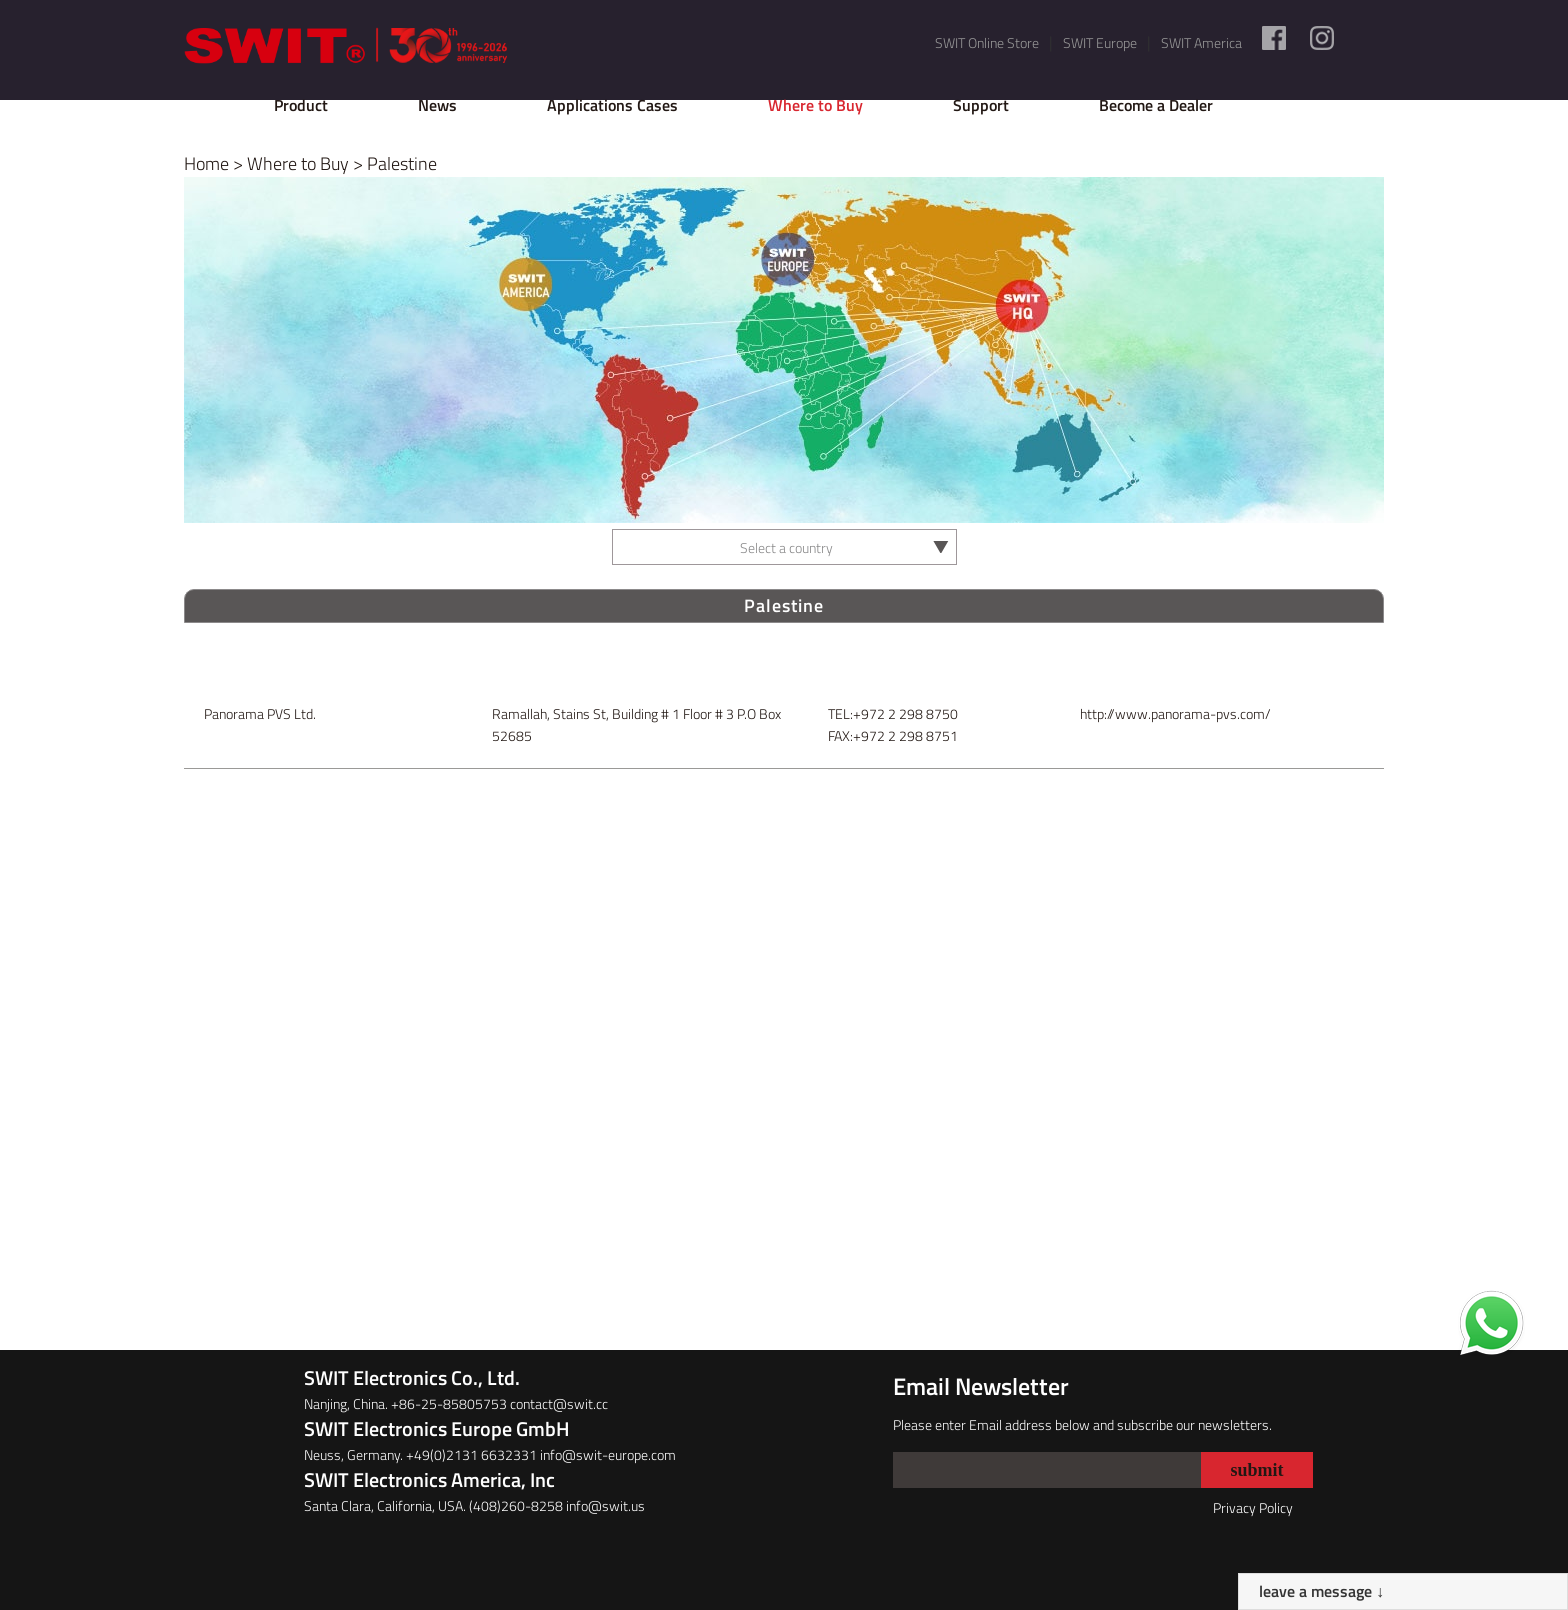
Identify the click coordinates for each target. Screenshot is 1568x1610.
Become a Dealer (1156, 105)
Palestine (402, 163)
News (437, 105)
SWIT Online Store (987, 42)
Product (301, 105)
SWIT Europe (1100, 42)
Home (206, 163)
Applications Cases (612, 105)
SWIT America (1201, 42)
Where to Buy (815, 105)
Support (981, 105)
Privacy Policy (1253, 1507)
